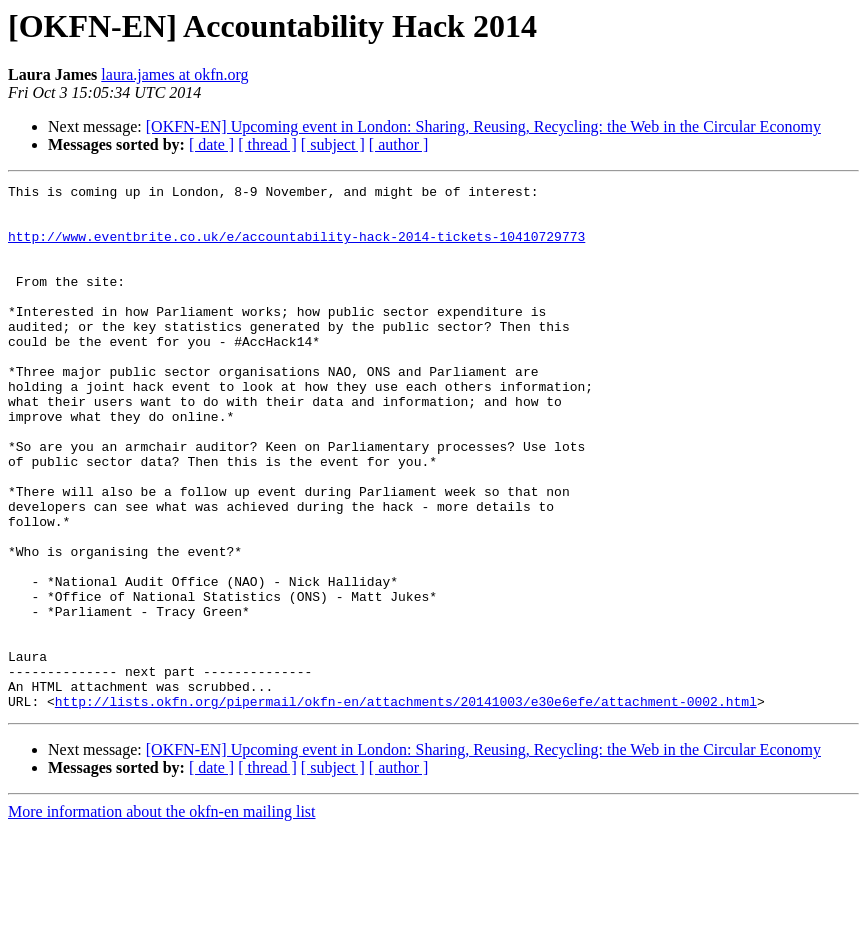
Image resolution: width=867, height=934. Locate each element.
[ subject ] (333, 144)
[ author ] (399, 144)
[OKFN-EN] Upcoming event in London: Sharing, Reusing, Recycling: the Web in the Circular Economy (483, 126)
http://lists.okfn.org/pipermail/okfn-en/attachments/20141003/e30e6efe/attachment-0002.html (406, 806)
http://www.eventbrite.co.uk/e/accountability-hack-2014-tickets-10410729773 (296, 248)
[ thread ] (267, 144)
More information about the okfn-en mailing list (162, 916)
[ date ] (211, 144)
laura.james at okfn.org (174, 74)
